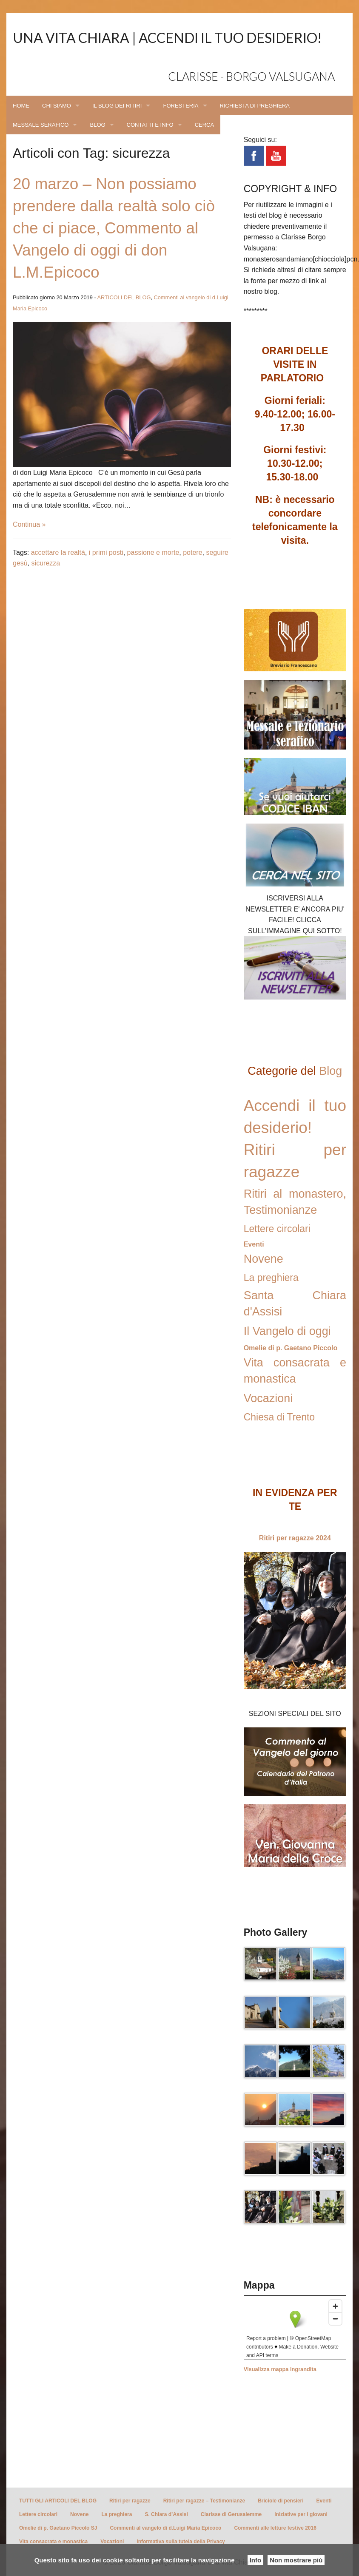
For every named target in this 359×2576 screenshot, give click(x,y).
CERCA (204, 125)
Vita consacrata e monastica (53, 2542)
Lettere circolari (277, 1228)
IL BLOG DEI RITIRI (117, 105)
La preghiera (271, 1277)
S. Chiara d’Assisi (166, 2514)
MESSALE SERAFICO (40, 125)
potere (192, 552)
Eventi (254, 1244)
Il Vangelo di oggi (287, 1331)
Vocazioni (268, 1398)
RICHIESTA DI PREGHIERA (255, 105)
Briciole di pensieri (280, 2501)
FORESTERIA (180, 105)
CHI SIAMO (56, 105)
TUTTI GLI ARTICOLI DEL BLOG (58, 2501)
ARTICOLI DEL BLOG (124, 297)
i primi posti (106, 552)
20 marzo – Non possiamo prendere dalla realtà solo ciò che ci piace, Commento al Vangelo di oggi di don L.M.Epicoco (114, 228)
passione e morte (153, 552)
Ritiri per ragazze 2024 (295, 1538)
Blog (330, 1071)
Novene (263, 1258)
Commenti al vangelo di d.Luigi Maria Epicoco (165, 2528)
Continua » (29, 524)
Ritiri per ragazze (130, 2501)
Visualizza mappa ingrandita (280, 2369)
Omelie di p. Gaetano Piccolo (291, 1348)
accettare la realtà (58, 552)
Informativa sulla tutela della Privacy (181, 2542)
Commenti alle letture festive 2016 (275, 2528)
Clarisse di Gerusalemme (231, 2514)
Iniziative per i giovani (301, 2514)
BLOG (97, 125)
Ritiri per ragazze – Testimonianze (204, 2501)
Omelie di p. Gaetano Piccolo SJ (58, 2528)
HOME (21, 105)
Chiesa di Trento (279, 1417)
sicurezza (45, 563)
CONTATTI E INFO (150, 125)
